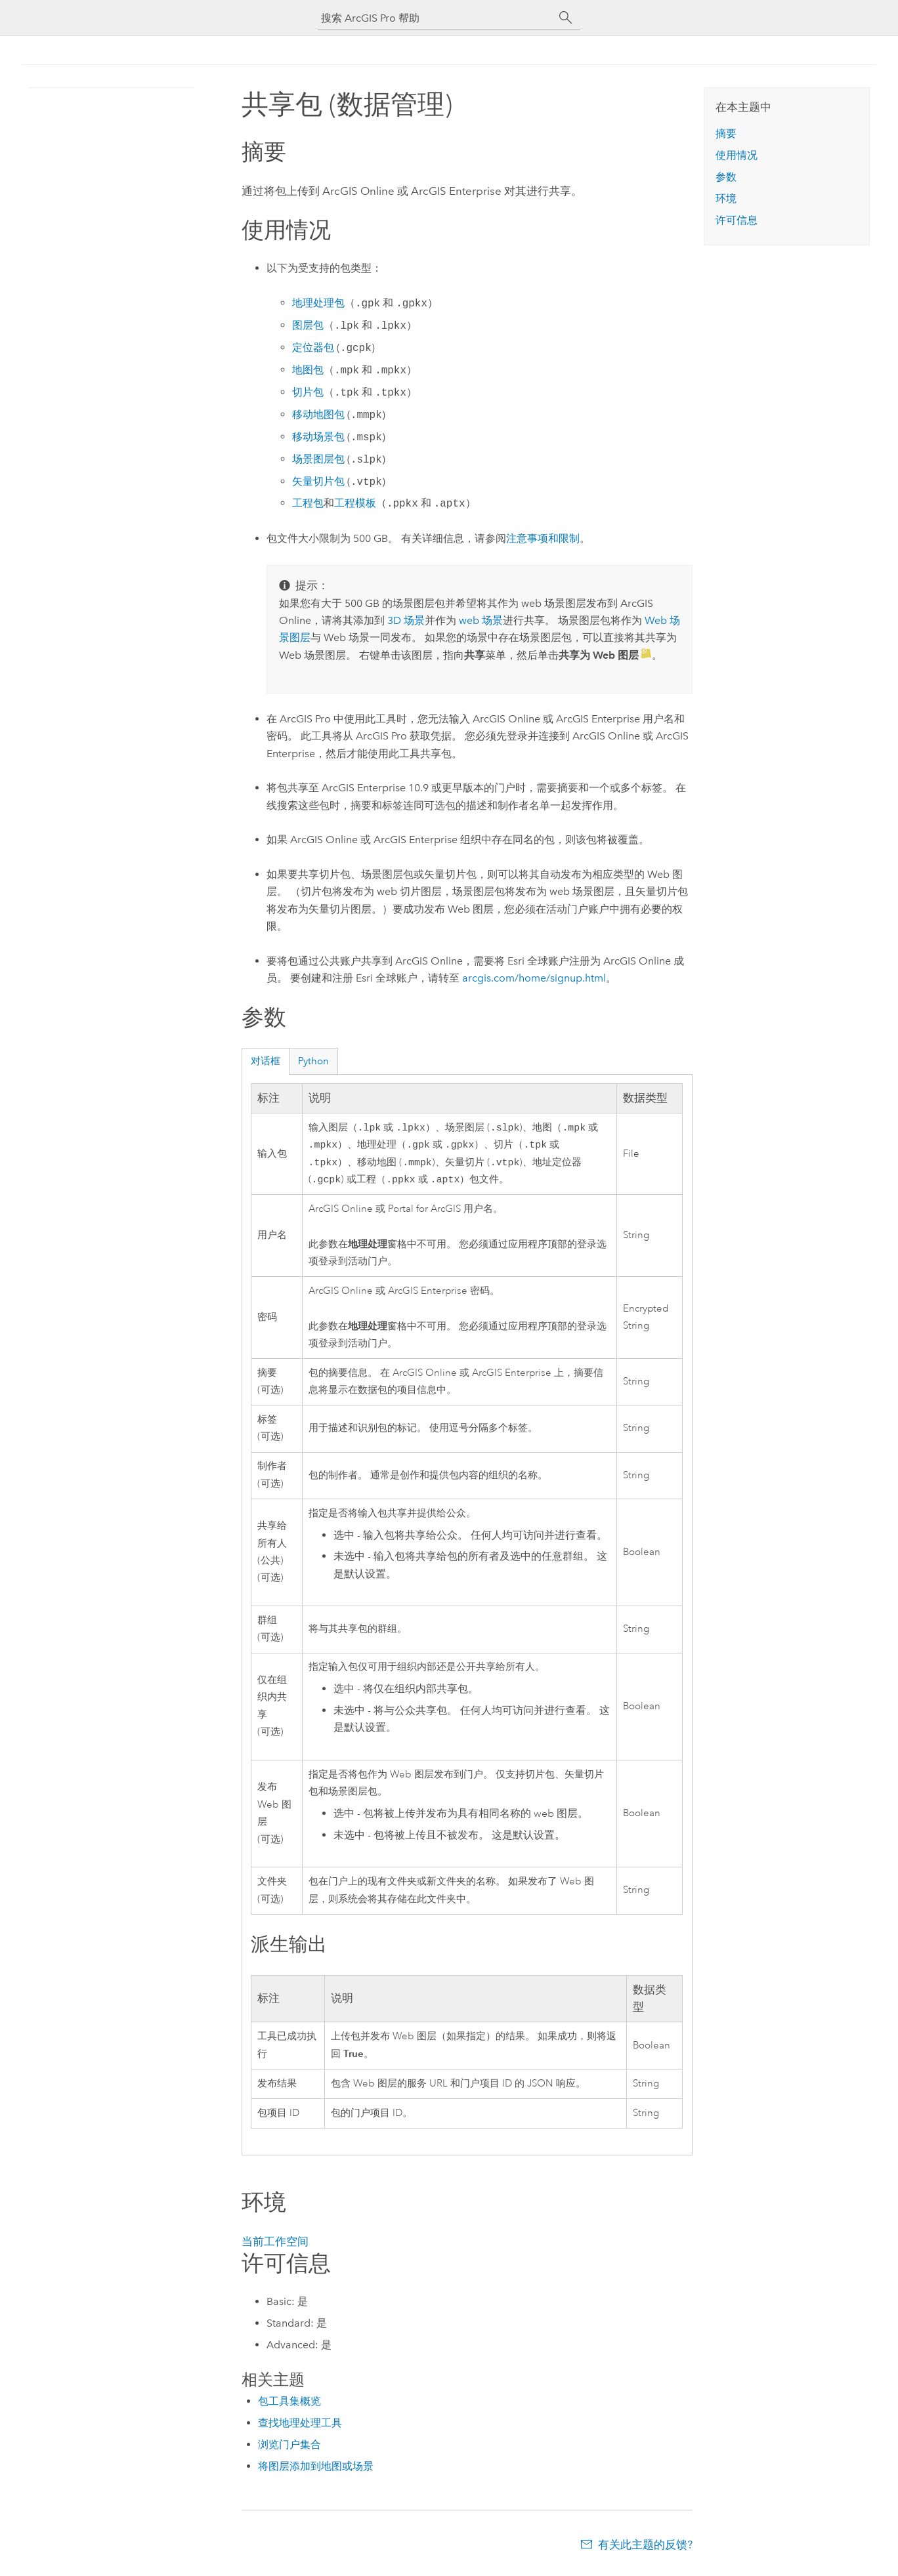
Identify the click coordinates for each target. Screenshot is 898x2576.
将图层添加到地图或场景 (316, 2471)
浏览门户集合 (289, 2449)
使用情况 (737, 155)
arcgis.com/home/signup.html (534, 978)
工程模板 (355, 503)
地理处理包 (318, 303)
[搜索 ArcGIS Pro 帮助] (436, 18)
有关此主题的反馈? (645, 2549)
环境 (726, 198)
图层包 (308, 326)
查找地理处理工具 (300, 2428)
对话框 (265, 1061)
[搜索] (565, 17)
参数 (726, 177)
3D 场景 (406, 620)
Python (313, 1061)
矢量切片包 (318, 482)
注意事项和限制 (543, 538)
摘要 (726, 133)
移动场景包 (318, 437)
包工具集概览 (289, 2406)
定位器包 (313, 348)
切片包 (308, 392)
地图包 (308, 370)
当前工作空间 (275, 2246)
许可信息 (737, 220)
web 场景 (481, 620)
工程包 (308, 503)
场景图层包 (318, 459)
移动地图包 (318, 415)
